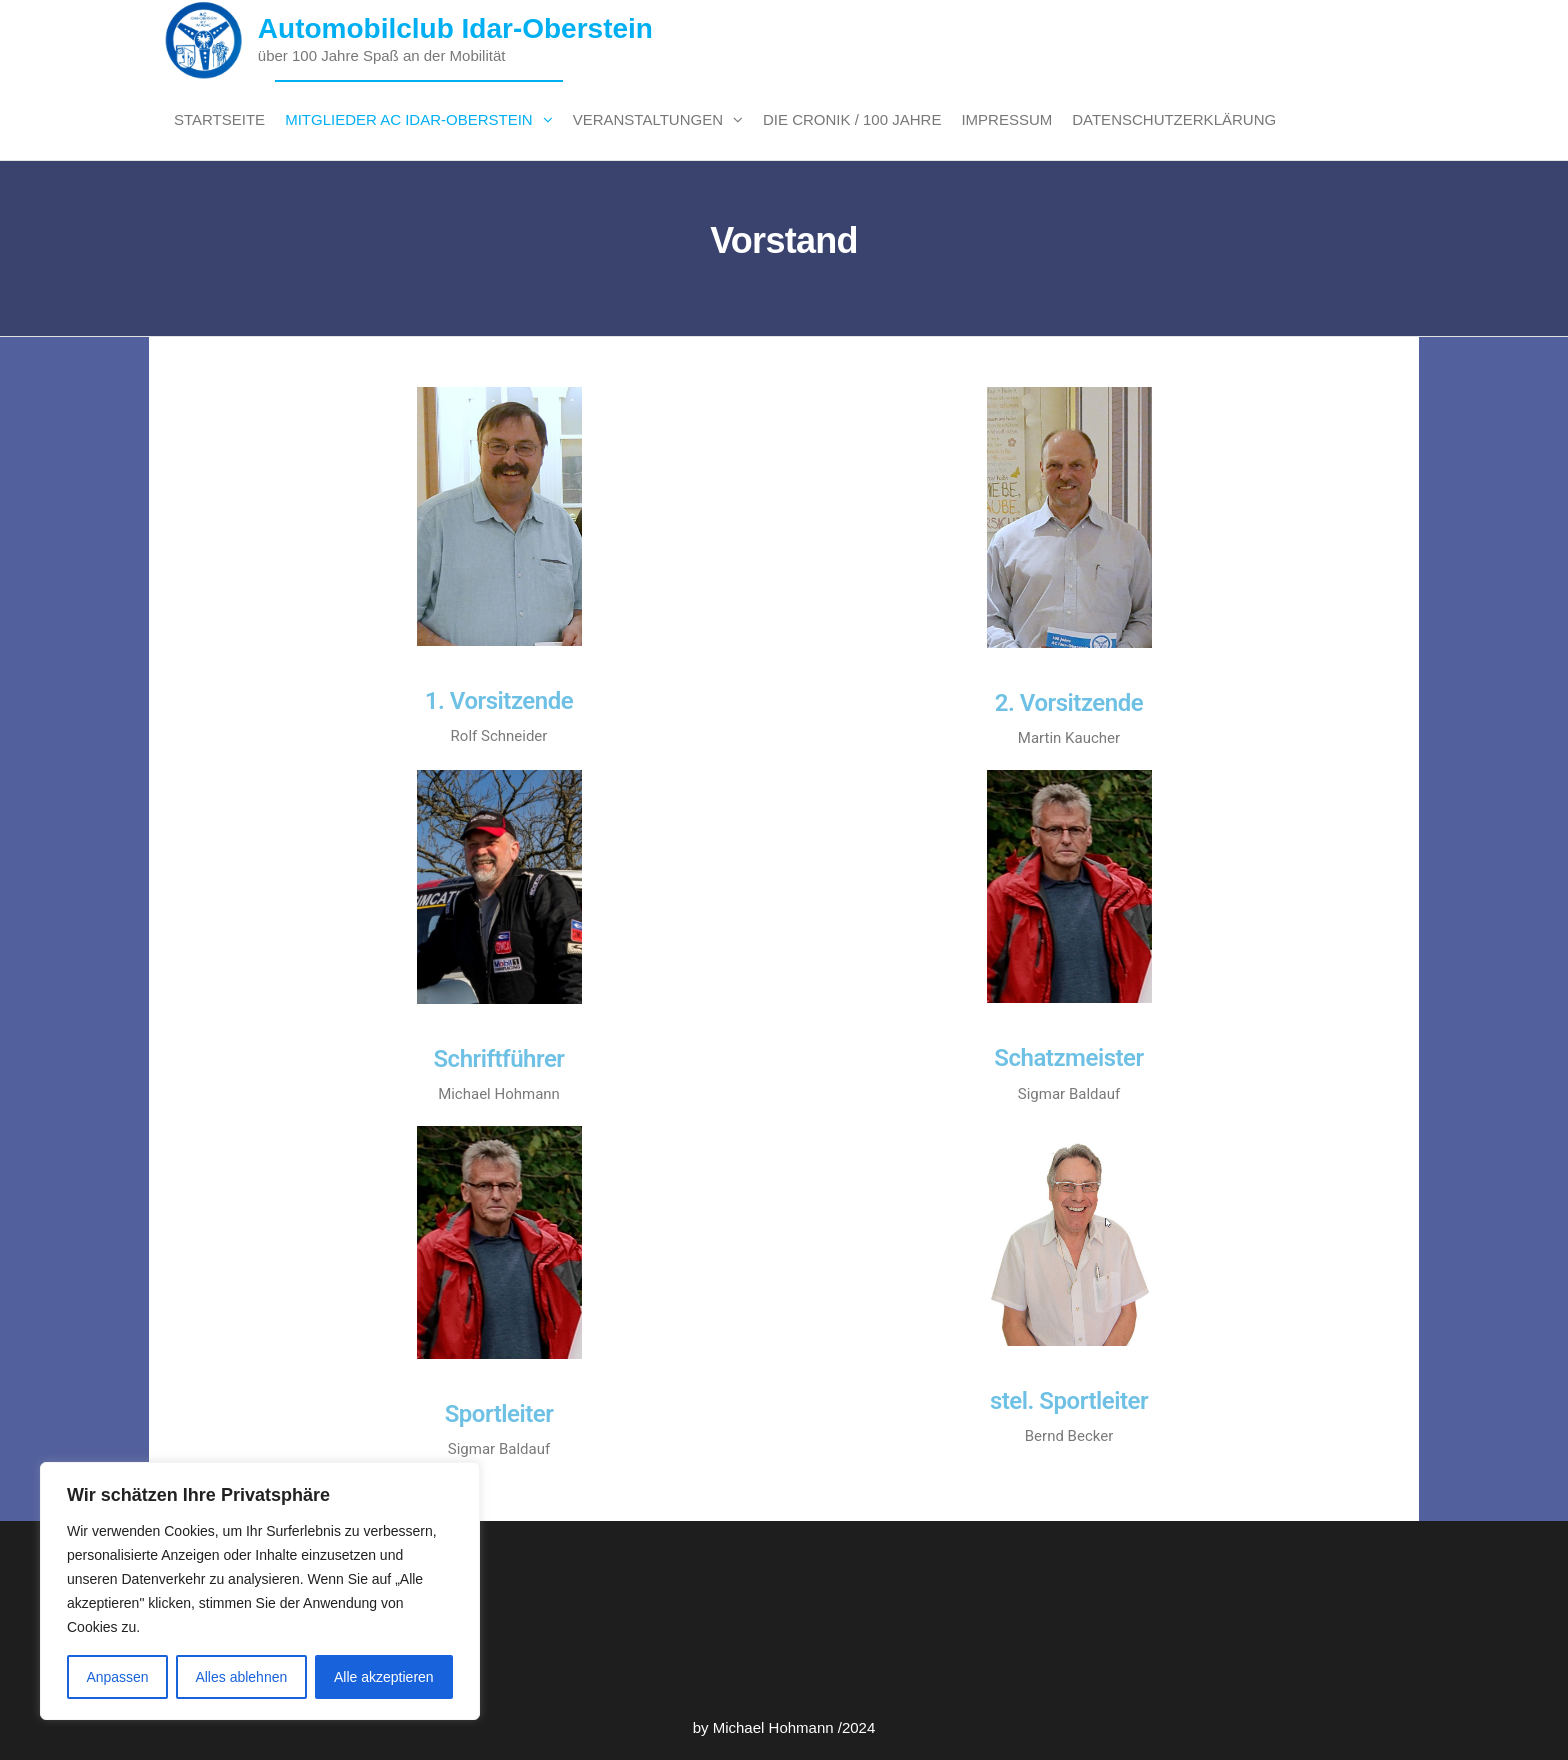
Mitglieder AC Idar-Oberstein (409, 119)
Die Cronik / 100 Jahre (852, 119)
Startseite (219, 119)
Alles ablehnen (241, 1677)
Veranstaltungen (648, 119)
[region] (260, 1591)
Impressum (1006, 119)
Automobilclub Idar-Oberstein (455, 28)
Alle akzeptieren (384, 1677)
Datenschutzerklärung (1174, 119)
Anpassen (117, 1677)
